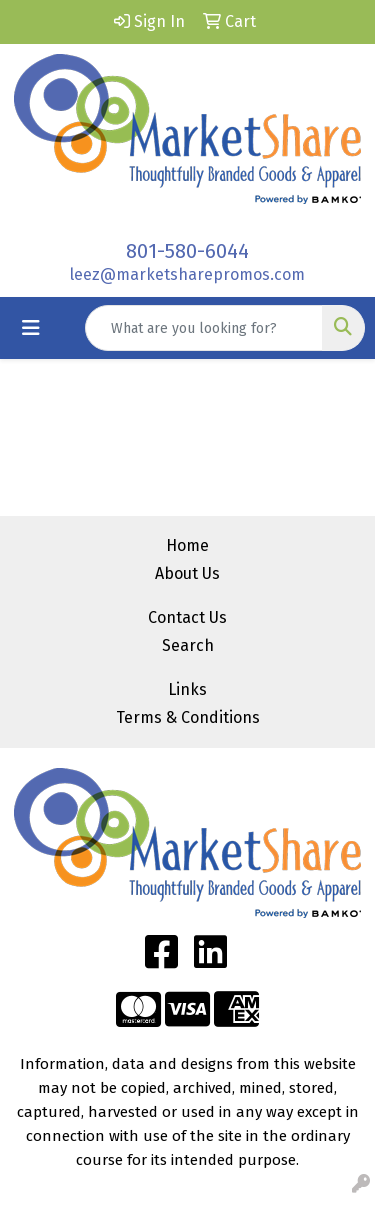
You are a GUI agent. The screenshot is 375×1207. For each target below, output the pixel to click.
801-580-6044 (187, 251)
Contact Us (187, 617)
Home (187, 545)
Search (188, 645)
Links (187, 689)
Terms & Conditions (188, 717)
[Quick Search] (204, 328)
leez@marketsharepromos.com (187, 274)
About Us (187, 573)
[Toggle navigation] (31, 328)
